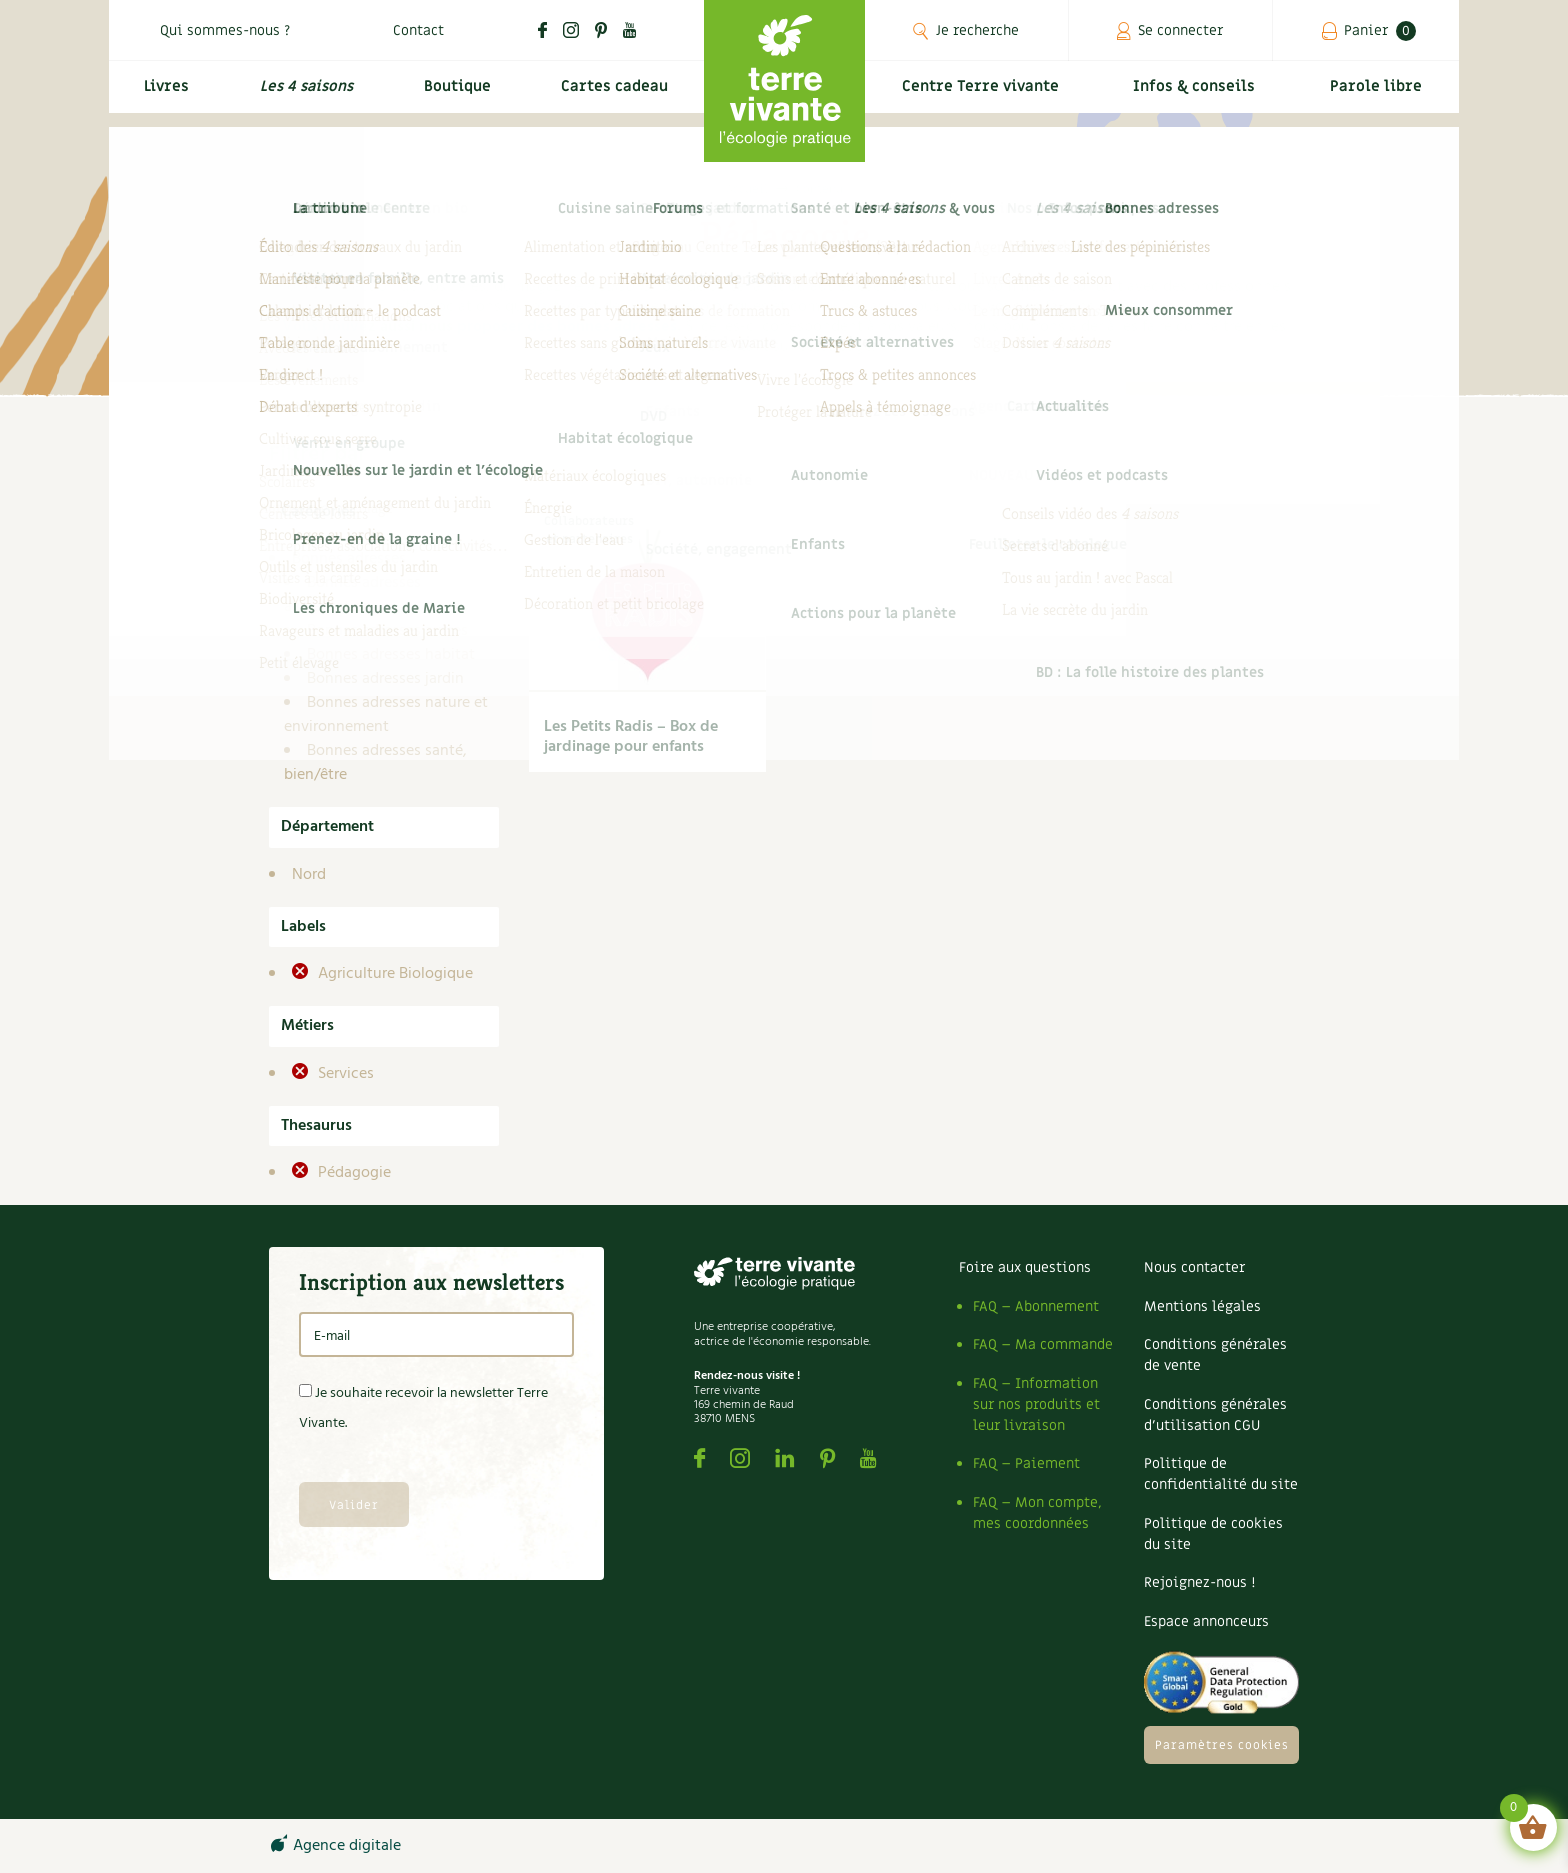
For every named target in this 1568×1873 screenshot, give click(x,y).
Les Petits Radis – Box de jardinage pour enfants (631, 737)
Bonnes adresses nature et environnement (386, 715)
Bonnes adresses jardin (385, 679)
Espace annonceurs (1206, 1621)
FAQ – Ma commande (1043, 1344)
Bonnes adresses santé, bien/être (375, 763)
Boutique (455, 96)
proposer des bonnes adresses (567, 327)
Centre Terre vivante (984, 96)
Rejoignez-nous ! (1199, 1582)
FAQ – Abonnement (1036, 1306)
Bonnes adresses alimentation (352, 595)
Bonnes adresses (349, 559)
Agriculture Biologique (393, 974)
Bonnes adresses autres (387, 631)
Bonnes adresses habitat (391, 655)
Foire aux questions (1025, 1267)
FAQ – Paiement (1026, 1463)
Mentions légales (1202, 1306)
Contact (418, 30)
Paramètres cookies (1222, 1745)
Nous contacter (1194, 1267)
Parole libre (1379, 96)
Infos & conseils (1202, 96)
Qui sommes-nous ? (225, 30)
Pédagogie (352, 1173)
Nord (309, 875)
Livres (163, 96)
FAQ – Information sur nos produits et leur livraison (1036, 1404)
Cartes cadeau (613, 96)
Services (344, 1074)
